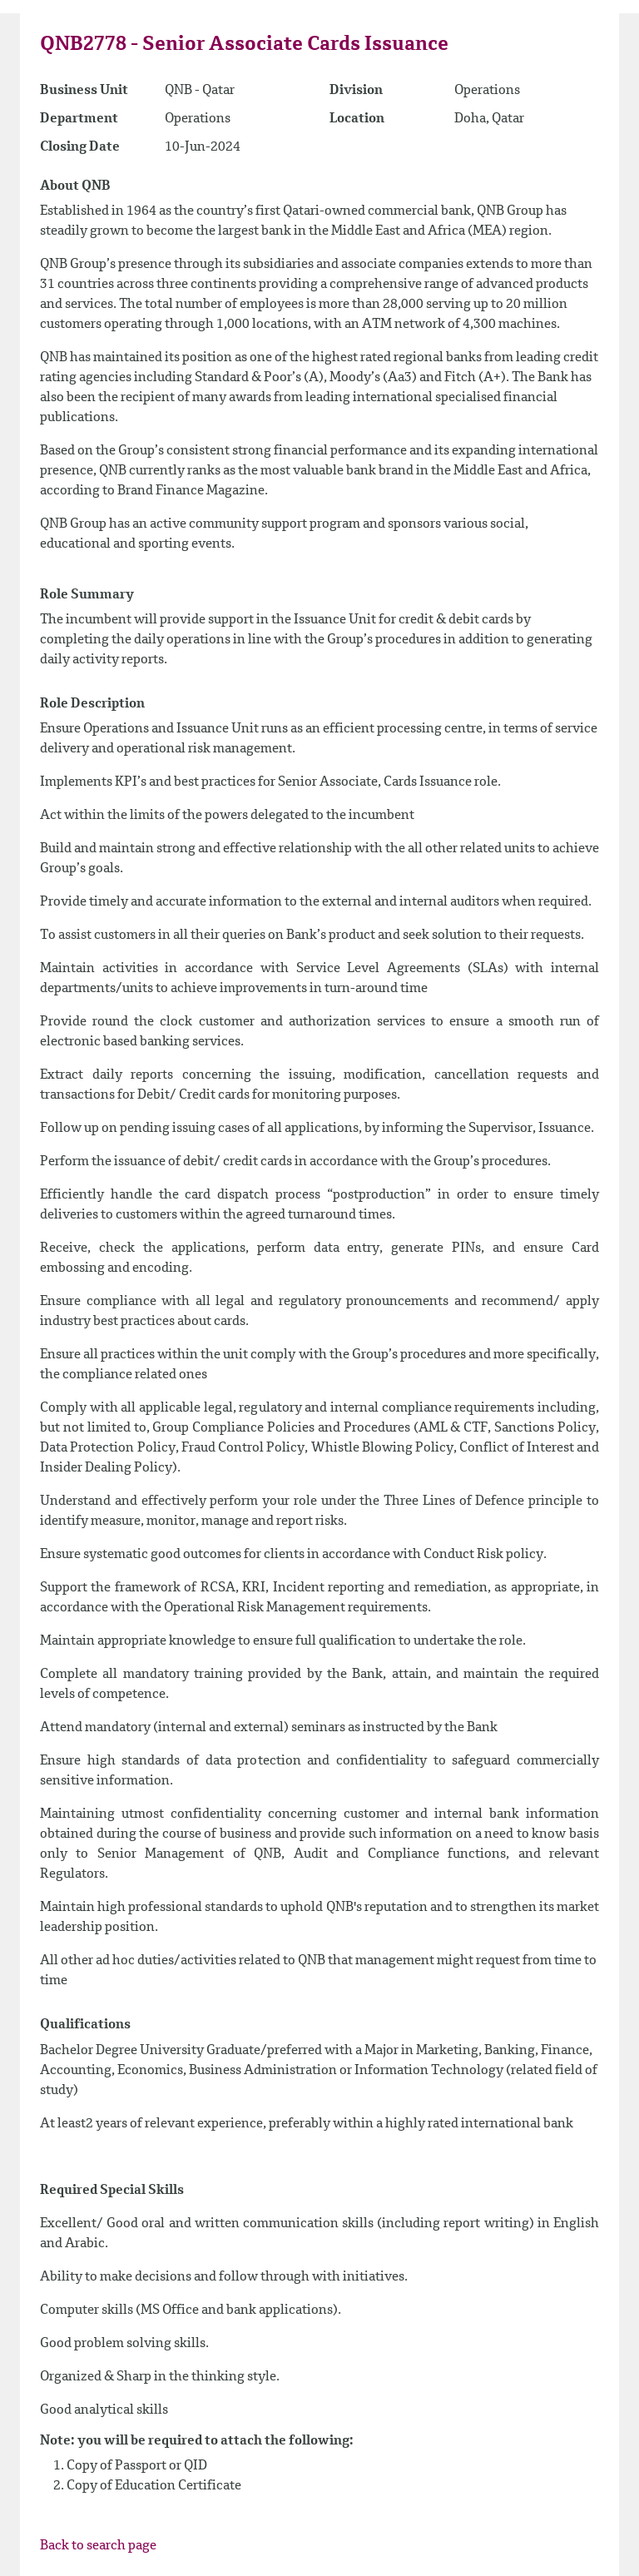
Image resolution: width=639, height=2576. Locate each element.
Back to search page (98, 2546)
